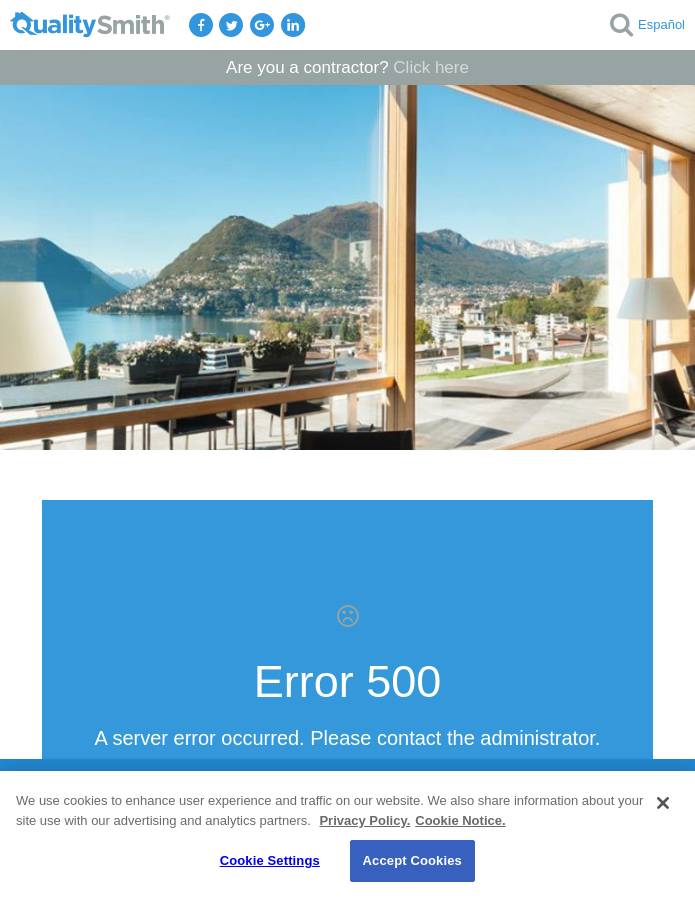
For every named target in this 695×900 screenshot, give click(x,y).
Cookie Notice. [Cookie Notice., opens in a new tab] (460, 820)
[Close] (663, 803)
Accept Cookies (412, 860)
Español (661, 24)
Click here (431, 67)
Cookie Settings (270, 860)
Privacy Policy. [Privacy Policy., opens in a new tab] (364, 820)
